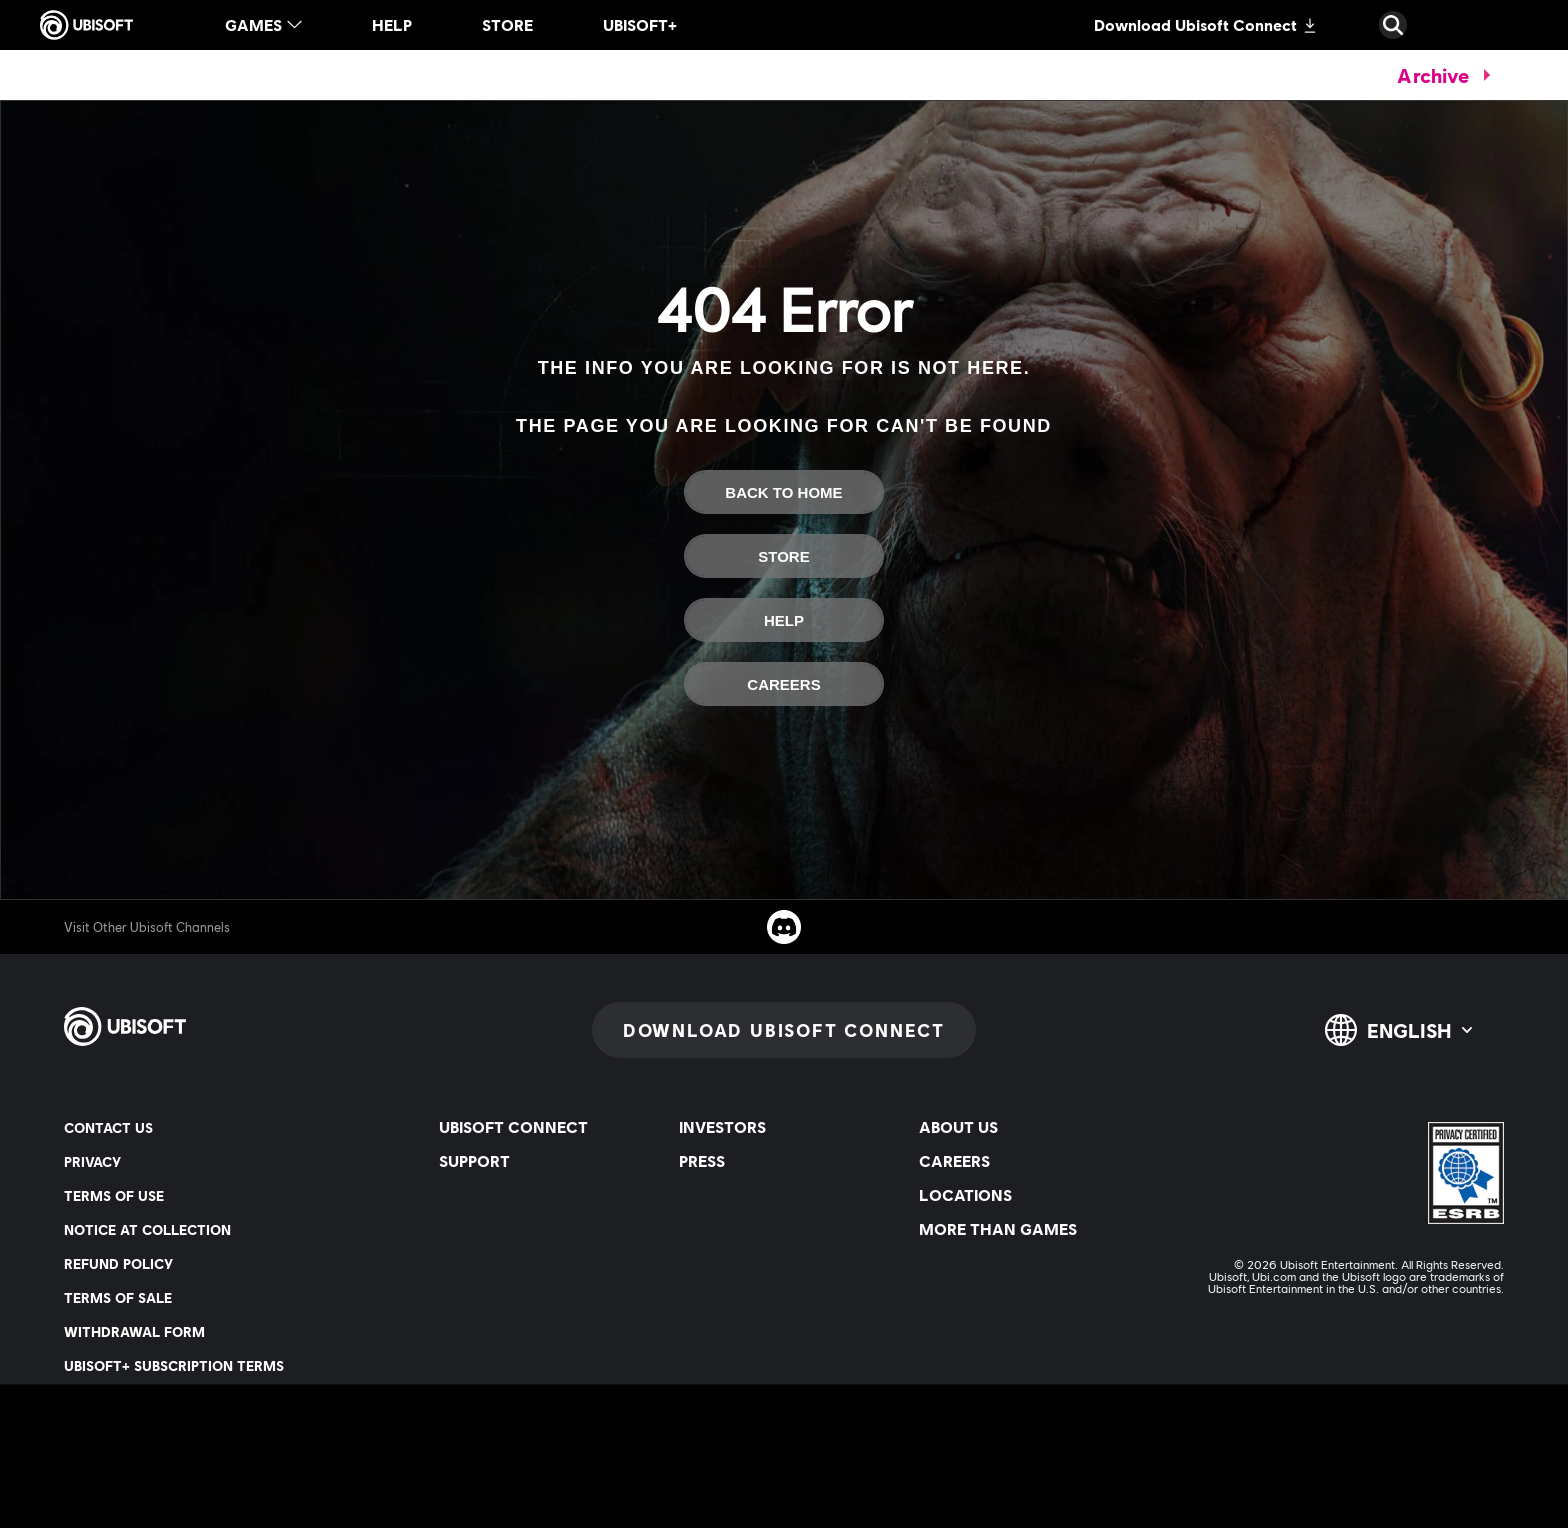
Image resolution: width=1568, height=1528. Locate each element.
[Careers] (784, 684)
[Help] (784, 620)
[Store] (784, 556)
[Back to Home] (784, 492)
